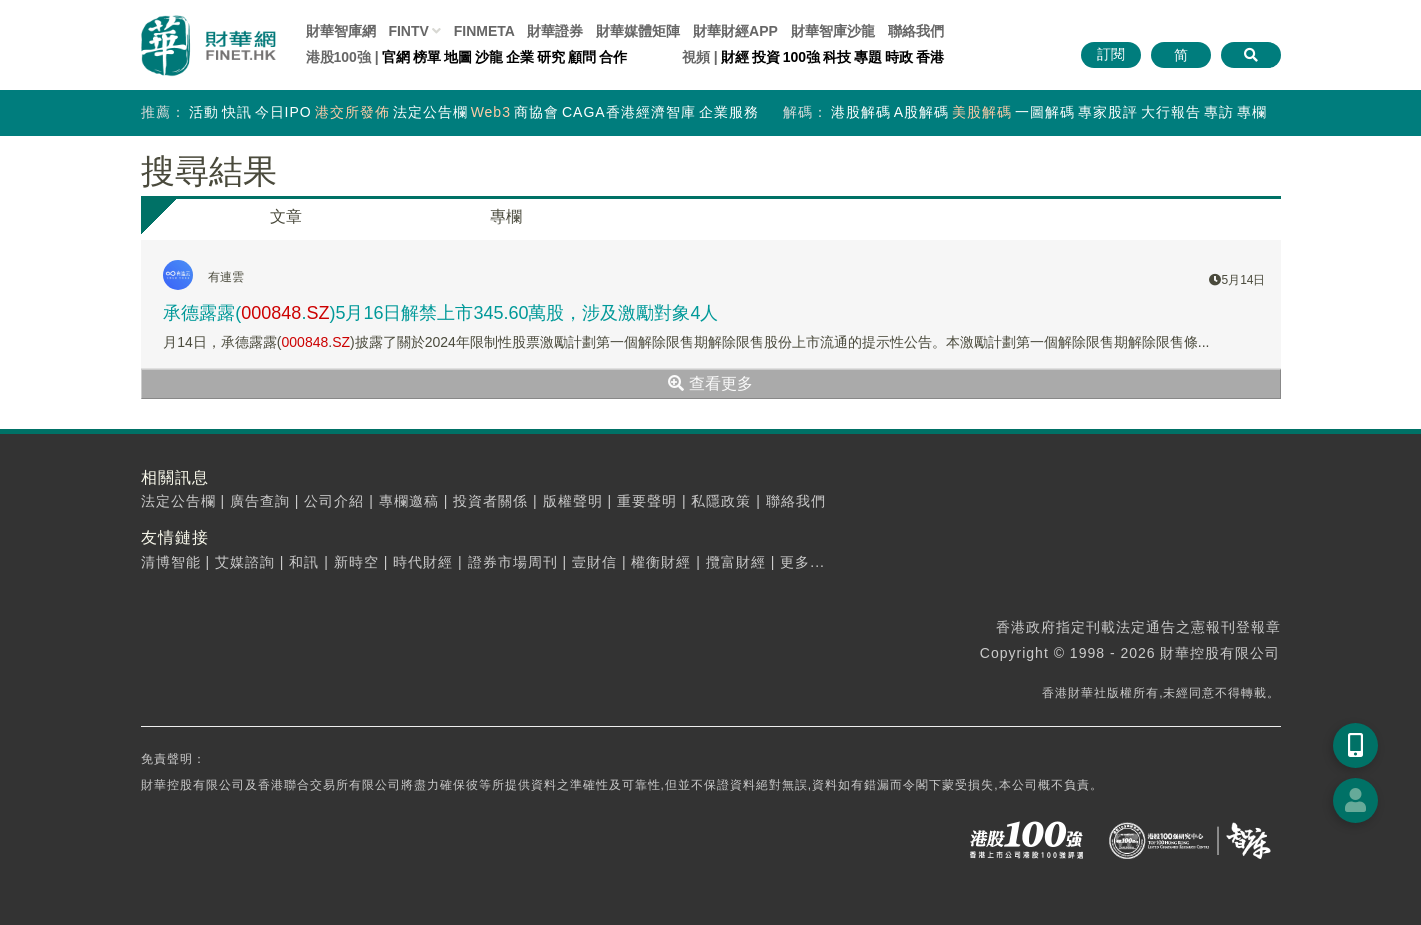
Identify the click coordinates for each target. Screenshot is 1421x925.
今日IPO (283, 112)
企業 (520, 57)
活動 (204, 112)
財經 (735, 57)
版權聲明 (573, 501)
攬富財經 (736, 562)
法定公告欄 (430, 112)
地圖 (458, 57)
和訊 (304, 562)
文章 (286, 216)
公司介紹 (334, 501)
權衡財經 (661, 562)
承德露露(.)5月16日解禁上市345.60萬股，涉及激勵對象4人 (440, 313)
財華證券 (555, 31)
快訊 (237, 112)
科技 (837, 57)
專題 (868, 57)
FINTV (408, 31)
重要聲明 (647, 501)
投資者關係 (490, 501)
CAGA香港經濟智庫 (629, 112)
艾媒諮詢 (245, 562)
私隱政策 (721, 501)
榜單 (427, 57)
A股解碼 (921, 112)
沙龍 (489, 57)
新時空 (356, 562)
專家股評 (1108, 112)
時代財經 (423, 562)
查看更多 (710, 383)
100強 (801, 57)
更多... (802, 562)
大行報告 (1171, 112)
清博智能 (171, 562)
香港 (930, 57)
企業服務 (729, 112)
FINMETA (484, 31)
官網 (396, 57)
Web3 (491, 112)
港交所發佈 (352, 112)
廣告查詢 (260, 501)
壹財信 (594, 562)
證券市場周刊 (513, 562)
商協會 (536, 112)
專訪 (1219, 112)
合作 (613, 57)
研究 (551, 57)
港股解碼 (861, 112)
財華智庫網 (341, 31)
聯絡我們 (916, 31)
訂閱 (1111, 54)
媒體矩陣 (638, 31)
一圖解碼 (1045, 112)
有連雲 (226, 277)
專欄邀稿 (409, 501)
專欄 (1252, 112)
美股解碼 (982, 112)
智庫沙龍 (833, 31)
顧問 (582, 57)
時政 (899, 57)
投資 (766, 57)
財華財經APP (735, 31)
